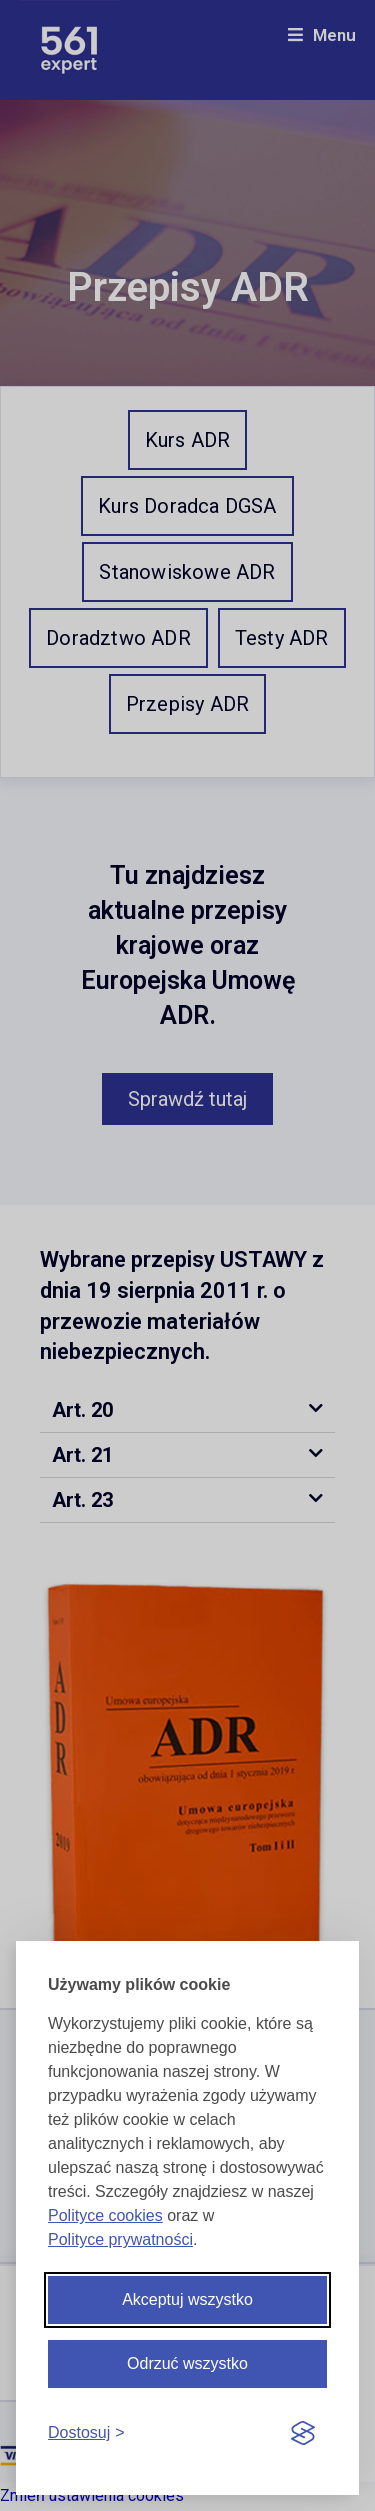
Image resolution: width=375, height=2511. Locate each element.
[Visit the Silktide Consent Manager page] (303, 2434)
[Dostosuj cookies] (86, 2433)
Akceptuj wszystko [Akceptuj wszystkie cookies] (187, 2299)
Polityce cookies (105, 2215)
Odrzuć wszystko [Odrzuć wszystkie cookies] (187, 2363)
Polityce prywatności (120, 2239)
